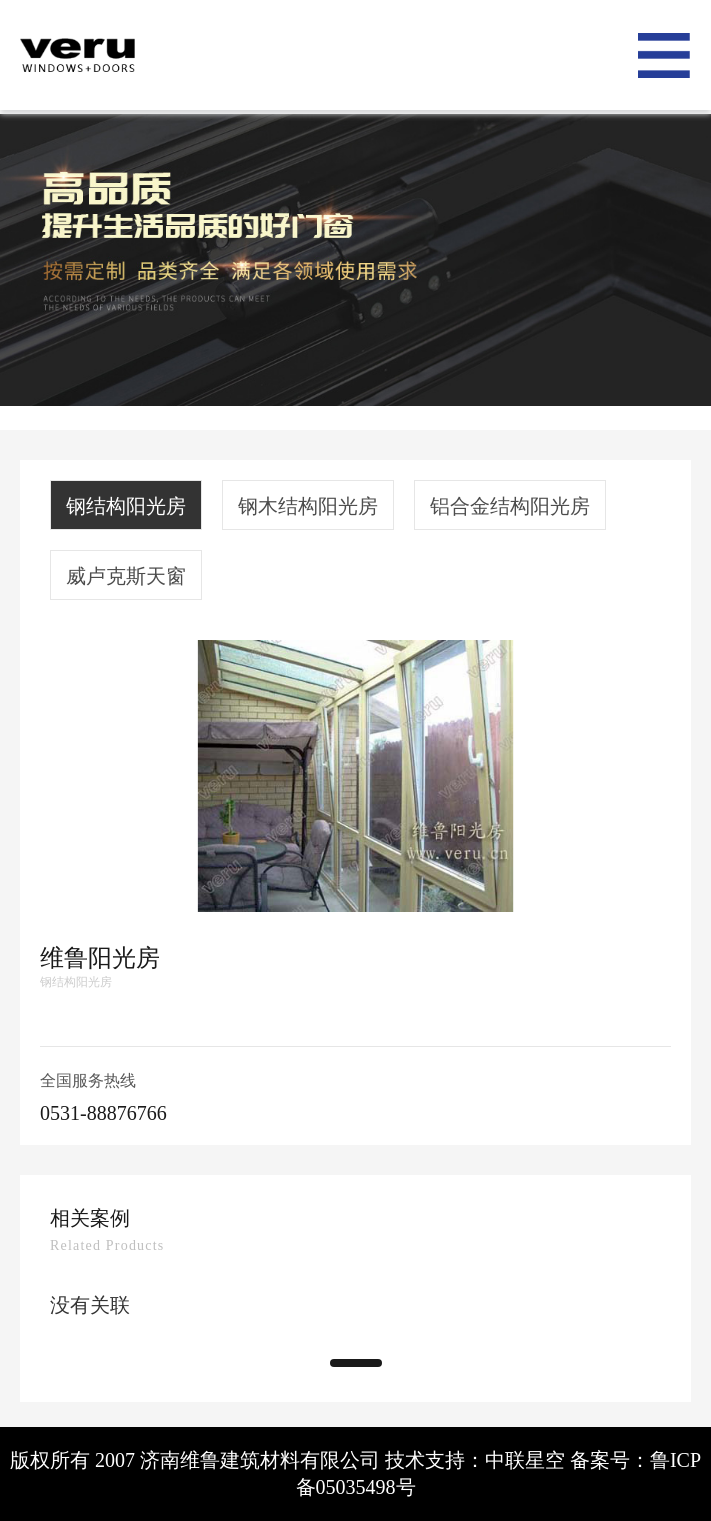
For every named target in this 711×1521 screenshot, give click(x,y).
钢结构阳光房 (126, 506)
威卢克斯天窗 (126, 576)
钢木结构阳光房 (308, 506)
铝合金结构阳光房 (510, 506)
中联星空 (525, 1460)
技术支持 (425, 1460)
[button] (356, 1363)
